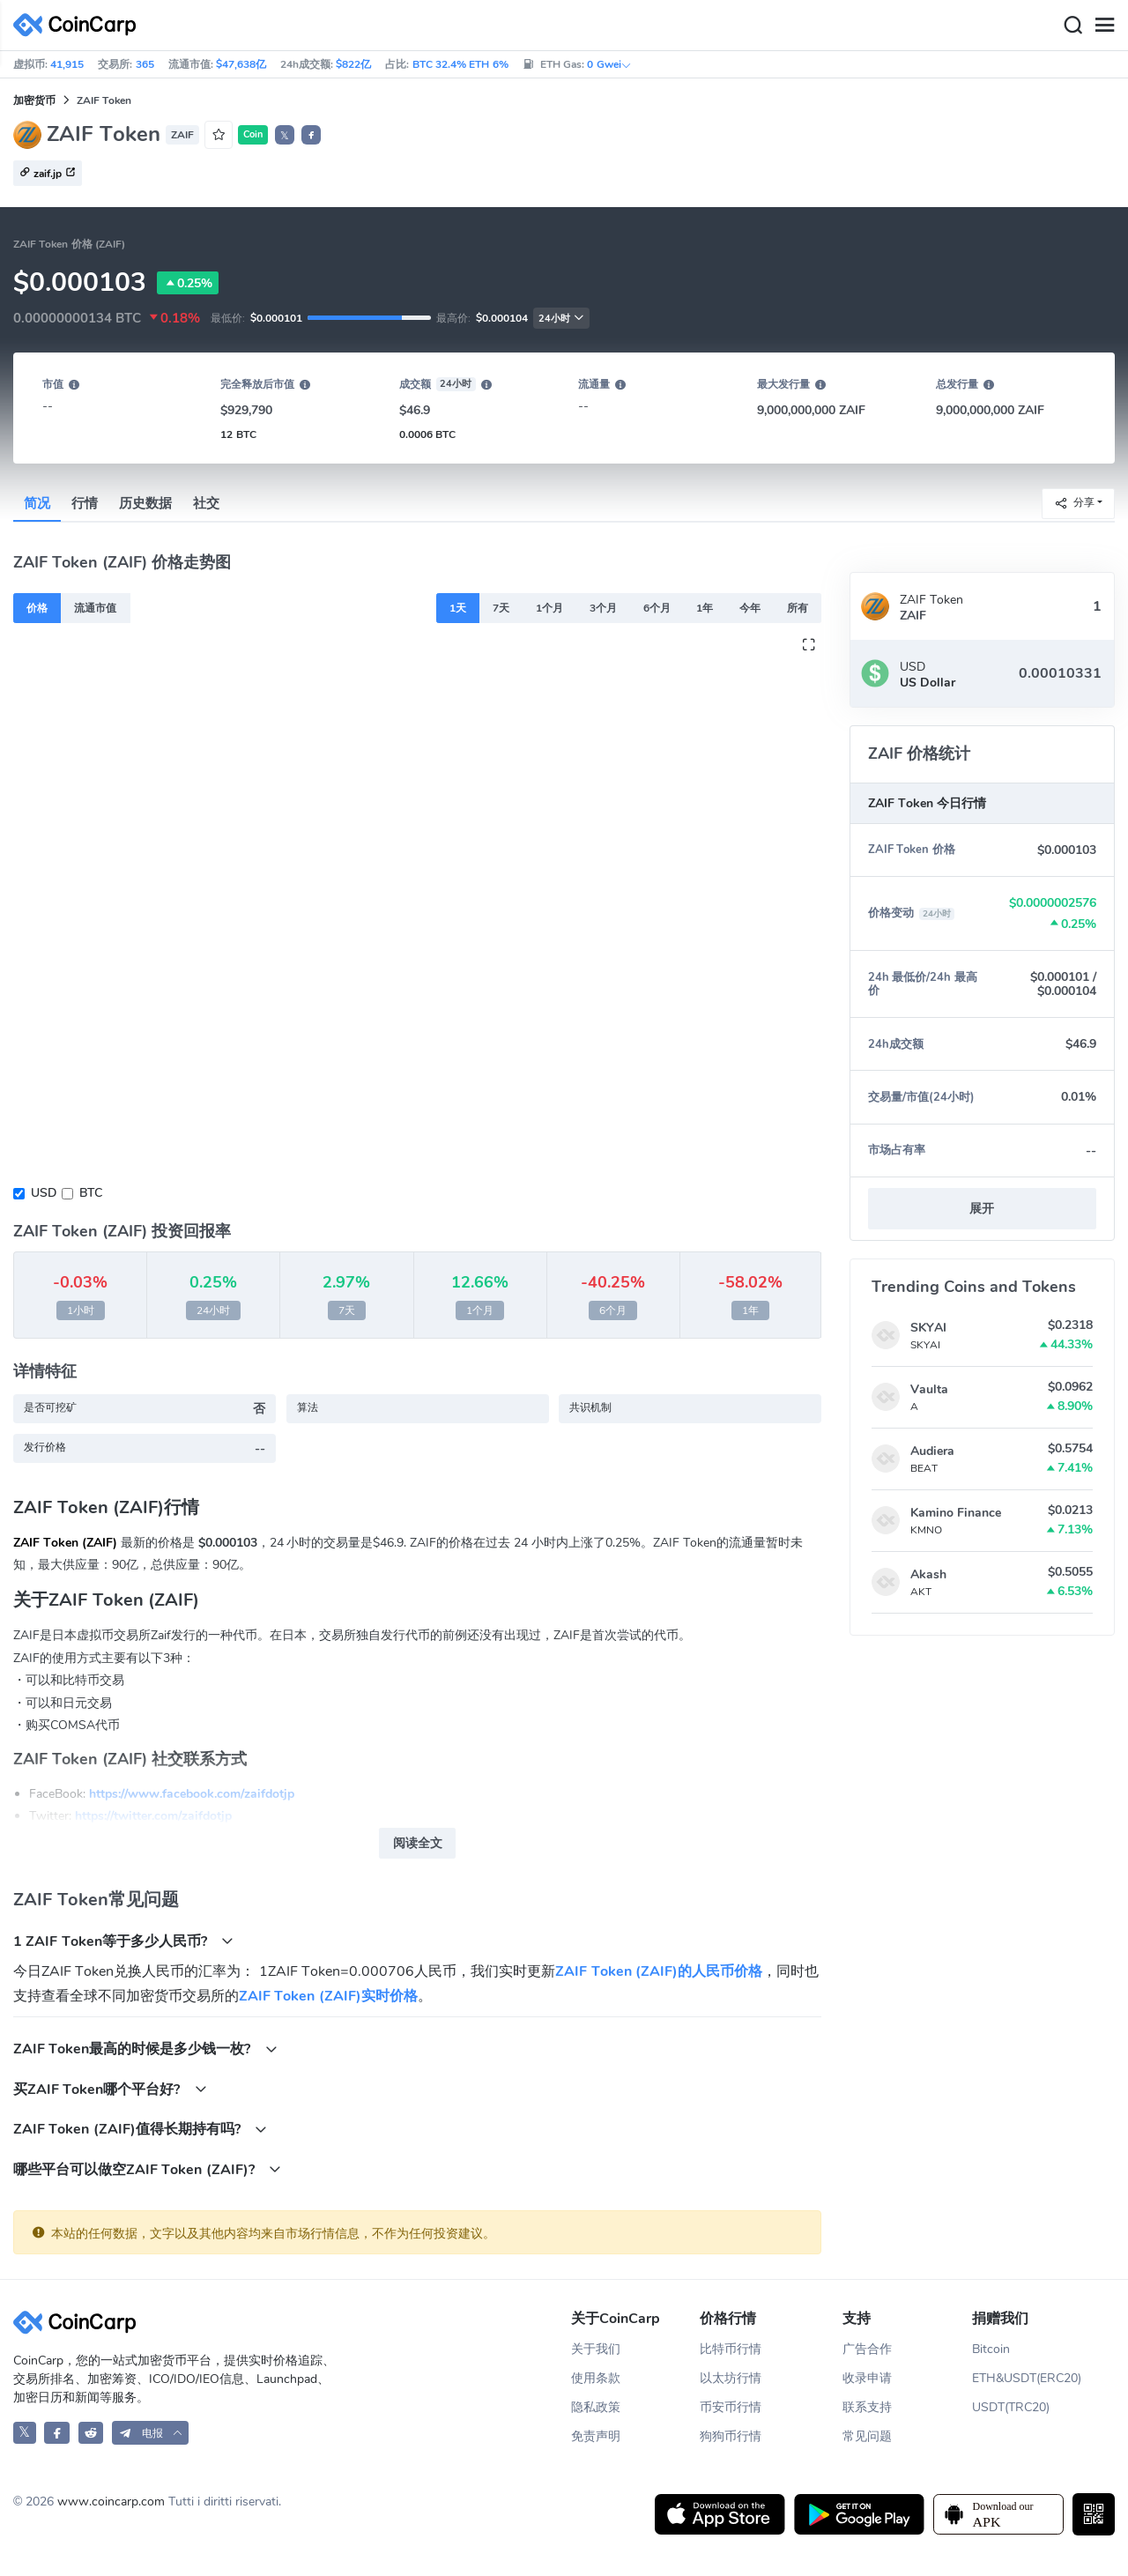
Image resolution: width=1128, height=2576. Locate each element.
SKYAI (928, 1327)
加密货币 (34, 100)
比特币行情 (730, 2349)
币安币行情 (730, 2407)
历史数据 (145, 503)
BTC (90, 1192)
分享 (1074, 502)
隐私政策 (595, 2407)
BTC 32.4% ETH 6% (460, 64)
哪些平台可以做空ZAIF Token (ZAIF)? (147, 2169)
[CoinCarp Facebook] (57, 2433)
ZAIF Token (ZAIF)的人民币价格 (658, 1971)
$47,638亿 (241, 64)
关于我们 (595, 2349)
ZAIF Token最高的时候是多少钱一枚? (145, 2048)
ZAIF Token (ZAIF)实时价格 (328, 1996)
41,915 (67, 64)
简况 (37, 503)
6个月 (657, 608)
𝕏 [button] (284, 136)
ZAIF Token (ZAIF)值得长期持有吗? (140, 2128)
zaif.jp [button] (47, 174)
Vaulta (929, 1389)
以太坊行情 (730, 2378)
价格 (37, 608)
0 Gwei (609, 64)
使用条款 (595, 2378)
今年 (750, 608)
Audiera (932, 1451)
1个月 (549, 608)
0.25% (187, 282)
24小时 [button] (561, 318)
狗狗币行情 (730, 2436)
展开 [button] (981, 1208)
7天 (501, 608)
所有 (797, 608)
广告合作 (867, 2349)
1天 (457, 608)
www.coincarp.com (111, 2501)
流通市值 (95, 608)
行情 (84, 503)
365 (145, 64)
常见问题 (867, 2436)
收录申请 (867, 2378)
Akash (928, 1574)
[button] (311, 135)
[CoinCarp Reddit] (91, 2433)
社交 (206, 503)
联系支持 (867, 2407)
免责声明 (595, 2436)
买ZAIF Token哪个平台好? (110, 2089)
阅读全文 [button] (417, 1843)
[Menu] (1104, 25)
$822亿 (353, 64)
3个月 (603, 608)
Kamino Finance (955, 1512)
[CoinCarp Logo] (79, 25)
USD (43, 1192)
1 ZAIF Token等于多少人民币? (123, 1941)
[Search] (1072, 25)
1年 (704, 608)
